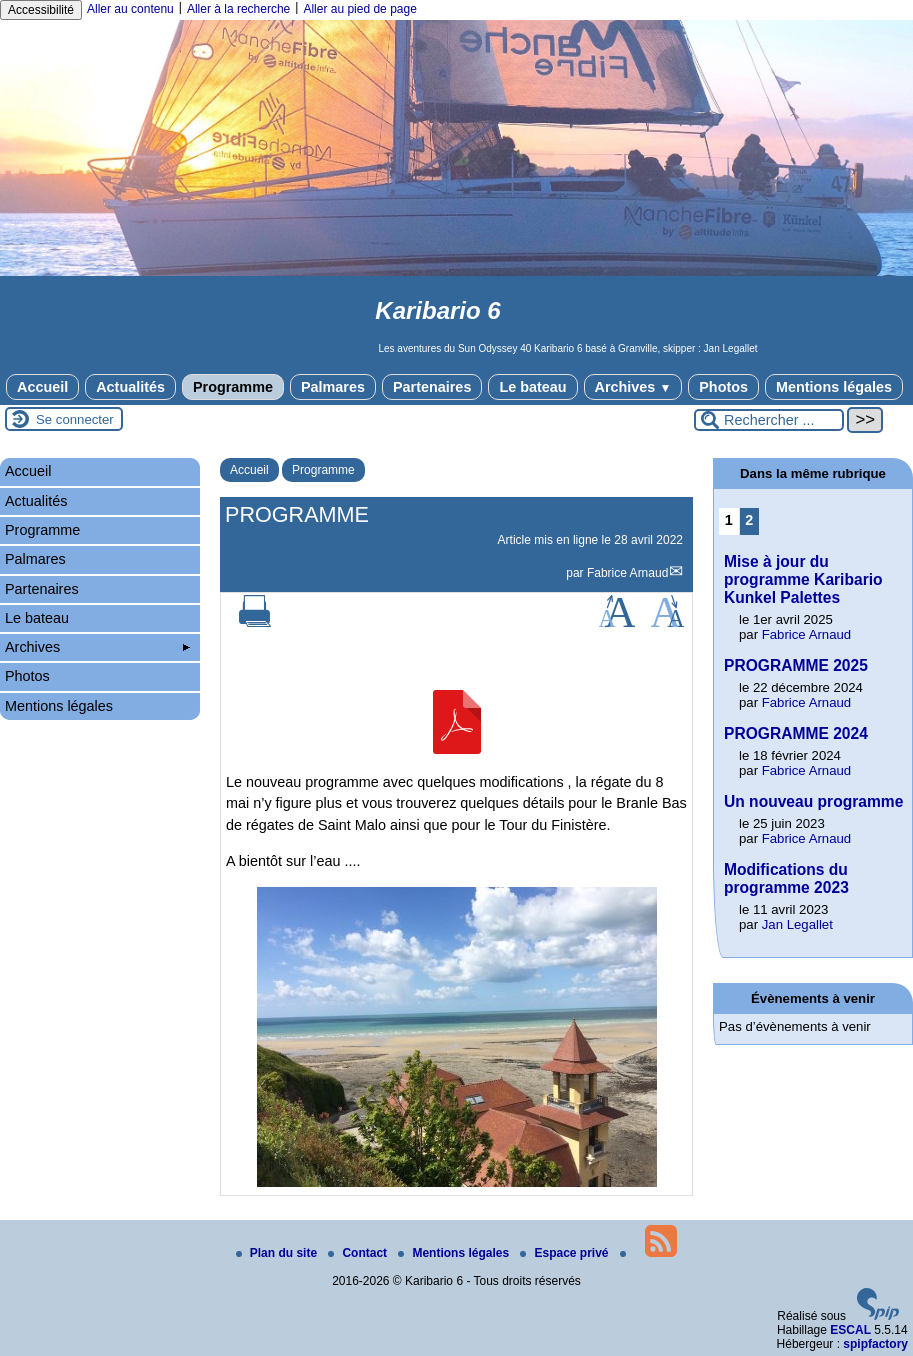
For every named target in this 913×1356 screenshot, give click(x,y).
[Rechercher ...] (769, 420)
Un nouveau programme (813, 801)
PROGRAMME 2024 (796, 733)
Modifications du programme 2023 (786, 878)
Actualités (130, 387)
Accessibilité (41, 10)
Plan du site (278, 1253)
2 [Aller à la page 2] (749, 520)
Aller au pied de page (359, 9)
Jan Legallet (797, 924)
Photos (723, 387)
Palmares (333, 387)
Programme (233, 387)
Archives (633, 387)
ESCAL (850, 1330)
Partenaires (432, 387)
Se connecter (75, 419)
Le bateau (532, 387)
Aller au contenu (130, 9)
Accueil (42, 387)
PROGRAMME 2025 (796, 665)
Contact (359, 1253)
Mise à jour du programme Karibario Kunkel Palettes (803, 579)
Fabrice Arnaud (627, 573)
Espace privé (565, 1253)
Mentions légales (834, 387)
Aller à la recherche (238, 9)
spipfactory (875, 1344)
